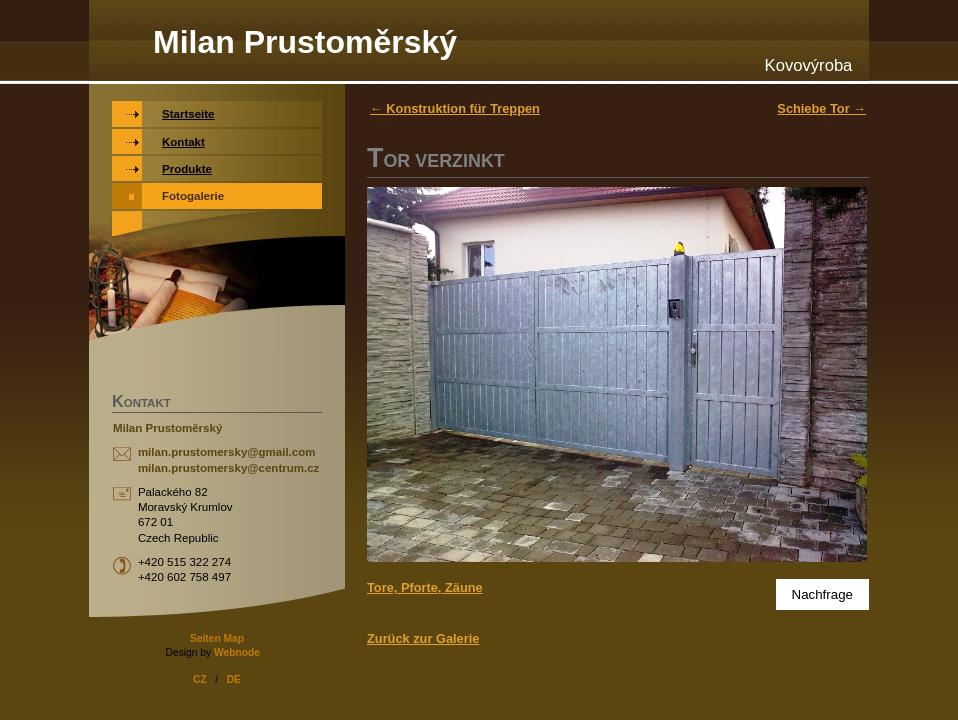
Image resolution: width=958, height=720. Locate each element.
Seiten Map (217, 638)
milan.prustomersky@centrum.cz (228, 468)
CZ (200, 679)
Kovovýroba (809, 65)
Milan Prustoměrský (305, 42)
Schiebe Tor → (821, 108)
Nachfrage (823, 594)
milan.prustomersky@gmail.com (227, 452)
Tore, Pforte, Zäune (425, 587)
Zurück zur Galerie (423, 638)
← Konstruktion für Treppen (455, 108)
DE (234, 679)
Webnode (237, 652)
